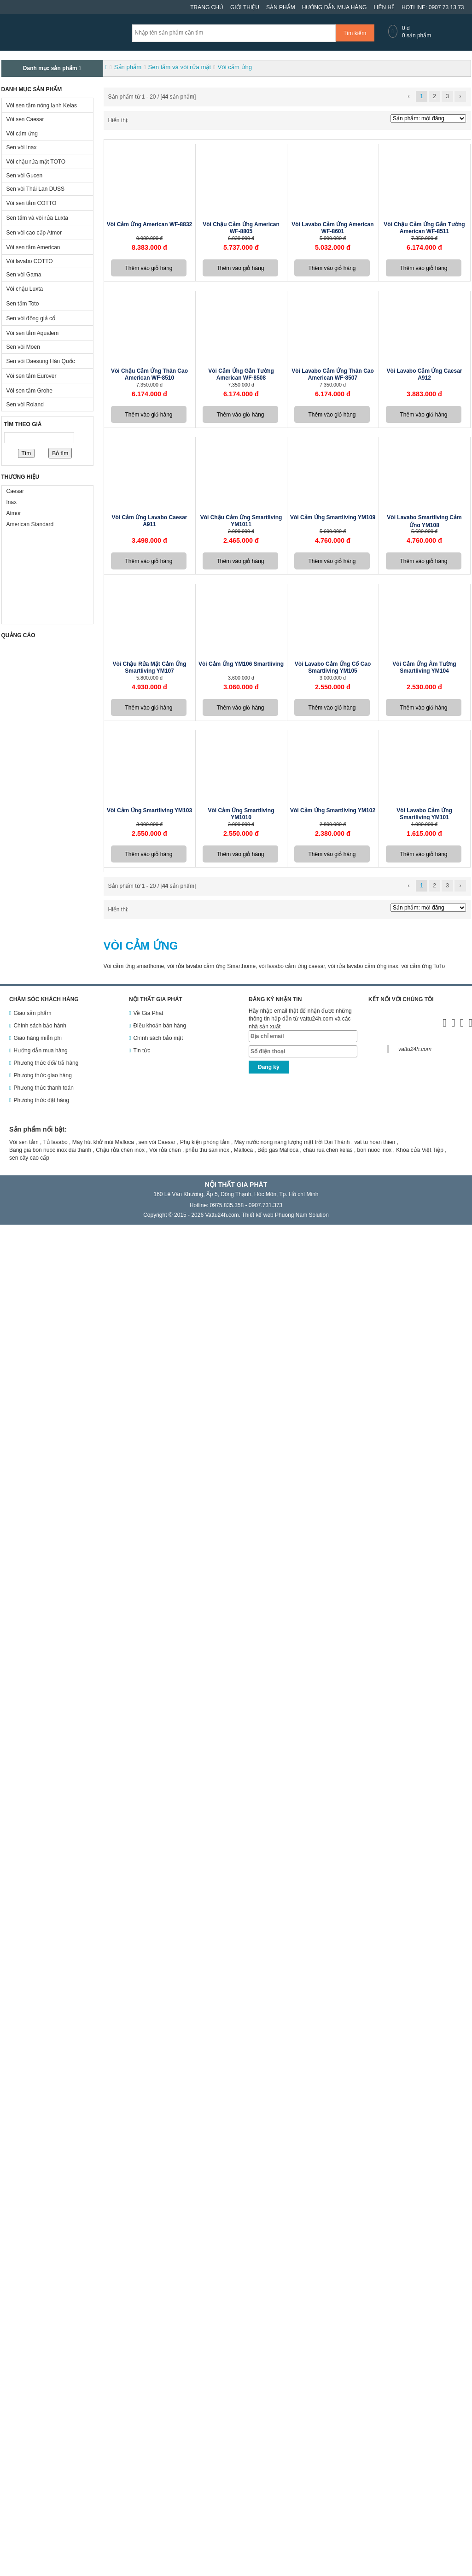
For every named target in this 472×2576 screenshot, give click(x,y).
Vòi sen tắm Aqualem (32, 333)
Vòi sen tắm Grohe (29, 390)
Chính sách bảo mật (158, 1038)
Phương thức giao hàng (42, 1075)
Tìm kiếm (355, 33)
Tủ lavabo (55, 1142)
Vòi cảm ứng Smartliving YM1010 (241, 814)
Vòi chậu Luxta (24, 289)
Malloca (243, 1150)
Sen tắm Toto (22, 303)
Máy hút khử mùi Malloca (103, 1142)
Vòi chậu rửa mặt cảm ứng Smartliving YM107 (149, 667)
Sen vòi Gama (23, 274)
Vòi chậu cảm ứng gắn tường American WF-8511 (424, 228)
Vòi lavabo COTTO (29, 261)
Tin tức (141, 1050)
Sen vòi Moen (23, 347)
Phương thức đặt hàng (41, 1100)
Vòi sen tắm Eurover (31, 376)
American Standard (30, 524)
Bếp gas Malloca (277, 1150)
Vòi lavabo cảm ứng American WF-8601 (332, 228)
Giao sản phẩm (32, 1013)
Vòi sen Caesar (25, 119)
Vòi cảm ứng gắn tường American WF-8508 (241, 374)
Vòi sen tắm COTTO (31, 203)
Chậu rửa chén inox (120, 1150)
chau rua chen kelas (327, 1150)
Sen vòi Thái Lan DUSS (35, 189)
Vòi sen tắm (24, 1142)
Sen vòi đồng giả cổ (30, 318)
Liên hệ (384, 7)
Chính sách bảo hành (39, 1025)
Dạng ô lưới (133, 120)
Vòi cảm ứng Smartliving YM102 (332, 810)
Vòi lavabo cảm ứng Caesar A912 (424, 374)
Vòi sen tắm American (33, 247)
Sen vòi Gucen (24, 175)
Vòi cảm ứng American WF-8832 (149, 224)
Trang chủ (206, 7)
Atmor (13, 513)
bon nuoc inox (374, 1150)
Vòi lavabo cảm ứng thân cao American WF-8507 (332, 374)
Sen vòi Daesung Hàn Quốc (40, 361)
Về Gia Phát (148, 1013)
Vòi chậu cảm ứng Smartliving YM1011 (241, 521)
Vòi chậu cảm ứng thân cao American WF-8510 (149, 374)
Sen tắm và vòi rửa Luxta (37, 218)
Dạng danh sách (141, 120)
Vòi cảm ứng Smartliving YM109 (332, 517)
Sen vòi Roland (25, 404)
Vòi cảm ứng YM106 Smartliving (241, 664)
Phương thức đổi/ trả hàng (45, 1063)
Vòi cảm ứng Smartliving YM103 (149, 810)
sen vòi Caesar (157, 1142)
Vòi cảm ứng (22, 133)
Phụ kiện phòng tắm (205, 1142)
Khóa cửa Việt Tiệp (419, 1150)
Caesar (15, 491)
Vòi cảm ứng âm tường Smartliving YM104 (424, 667)
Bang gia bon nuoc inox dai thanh (50, 1150)
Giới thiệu (244, 7)
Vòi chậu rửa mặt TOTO (36, 161)
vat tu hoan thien (375, 1142)
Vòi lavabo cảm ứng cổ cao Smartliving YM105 (333, 667)
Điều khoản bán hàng (159, 1025)
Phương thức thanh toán (43, 1088)
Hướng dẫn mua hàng (334, 7)
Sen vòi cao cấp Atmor (34, 232)
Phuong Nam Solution (302, 1215)
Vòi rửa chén (165, 1150)
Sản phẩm (280, 7)
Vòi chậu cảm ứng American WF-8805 (241, 228)
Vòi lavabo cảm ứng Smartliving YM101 (424, 814)
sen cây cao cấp (29, 1158)
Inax (11, 502)
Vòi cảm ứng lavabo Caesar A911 (149, 521)
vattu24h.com (414, 1049)
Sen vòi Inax (21, 147)
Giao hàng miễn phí (37, 1038)
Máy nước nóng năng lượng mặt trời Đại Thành (292, 1142)
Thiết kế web (258, 1215)
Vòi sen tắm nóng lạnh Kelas (41, 105)
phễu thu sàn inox (207, 1150)
